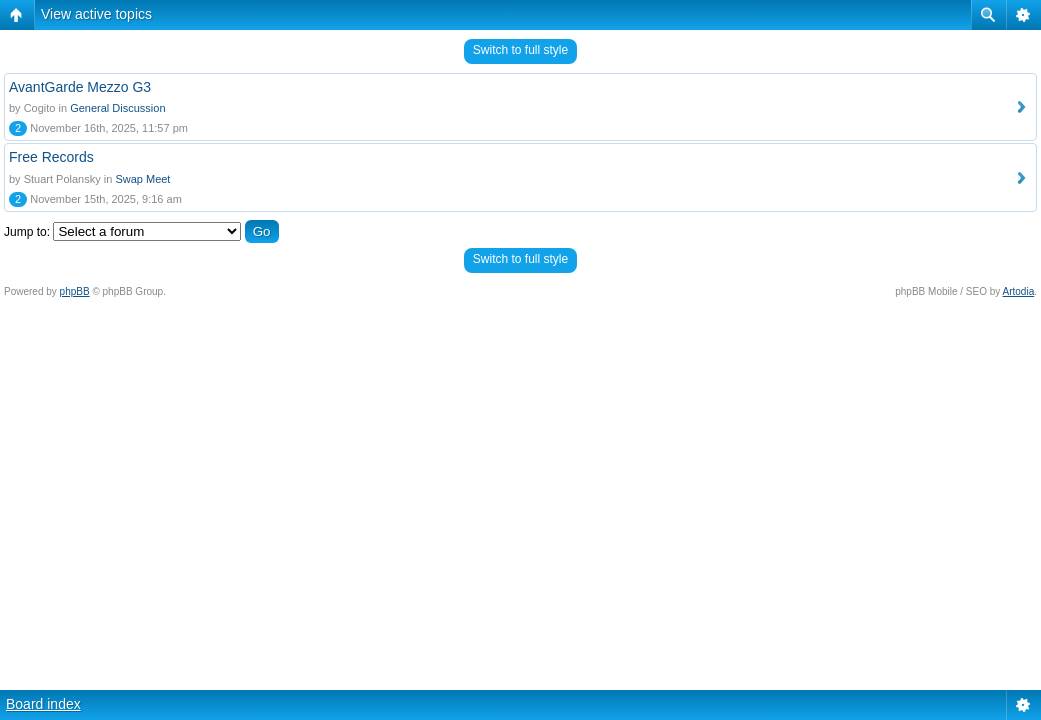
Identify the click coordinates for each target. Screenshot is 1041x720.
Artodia (1019, 291)
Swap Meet (142, 179)
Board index (43, 704)
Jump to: (27, 232)
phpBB (75, 291)
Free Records (51, 157)
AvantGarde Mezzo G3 (80, 87)
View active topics (96, 14)
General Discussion (117, 108)
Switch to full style (520, 50)
